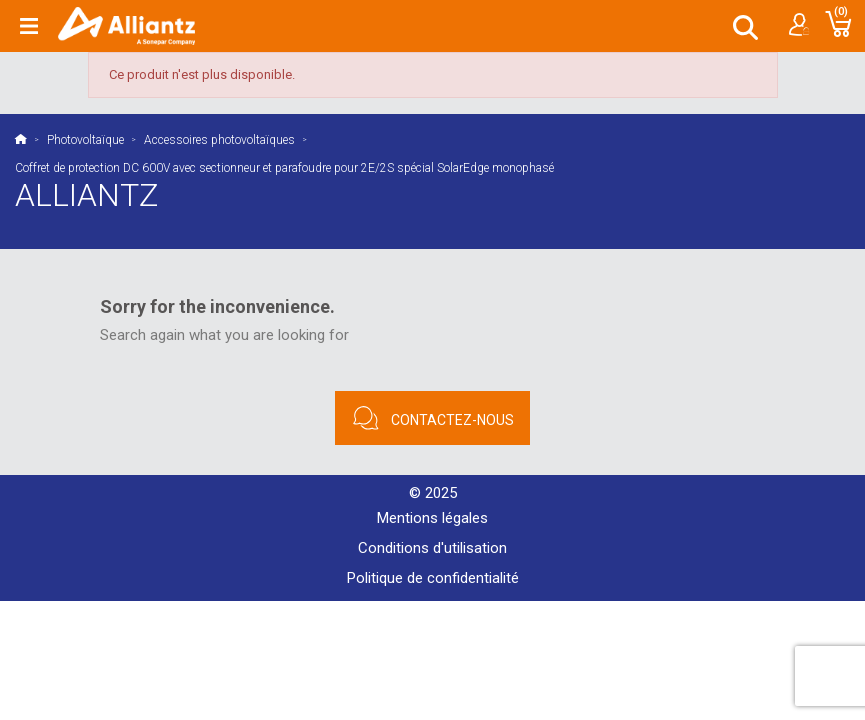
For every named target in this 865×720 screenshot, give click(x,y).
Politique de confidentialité (433, 578)
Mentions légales (432, 518)
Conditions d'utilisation (432, 548)
